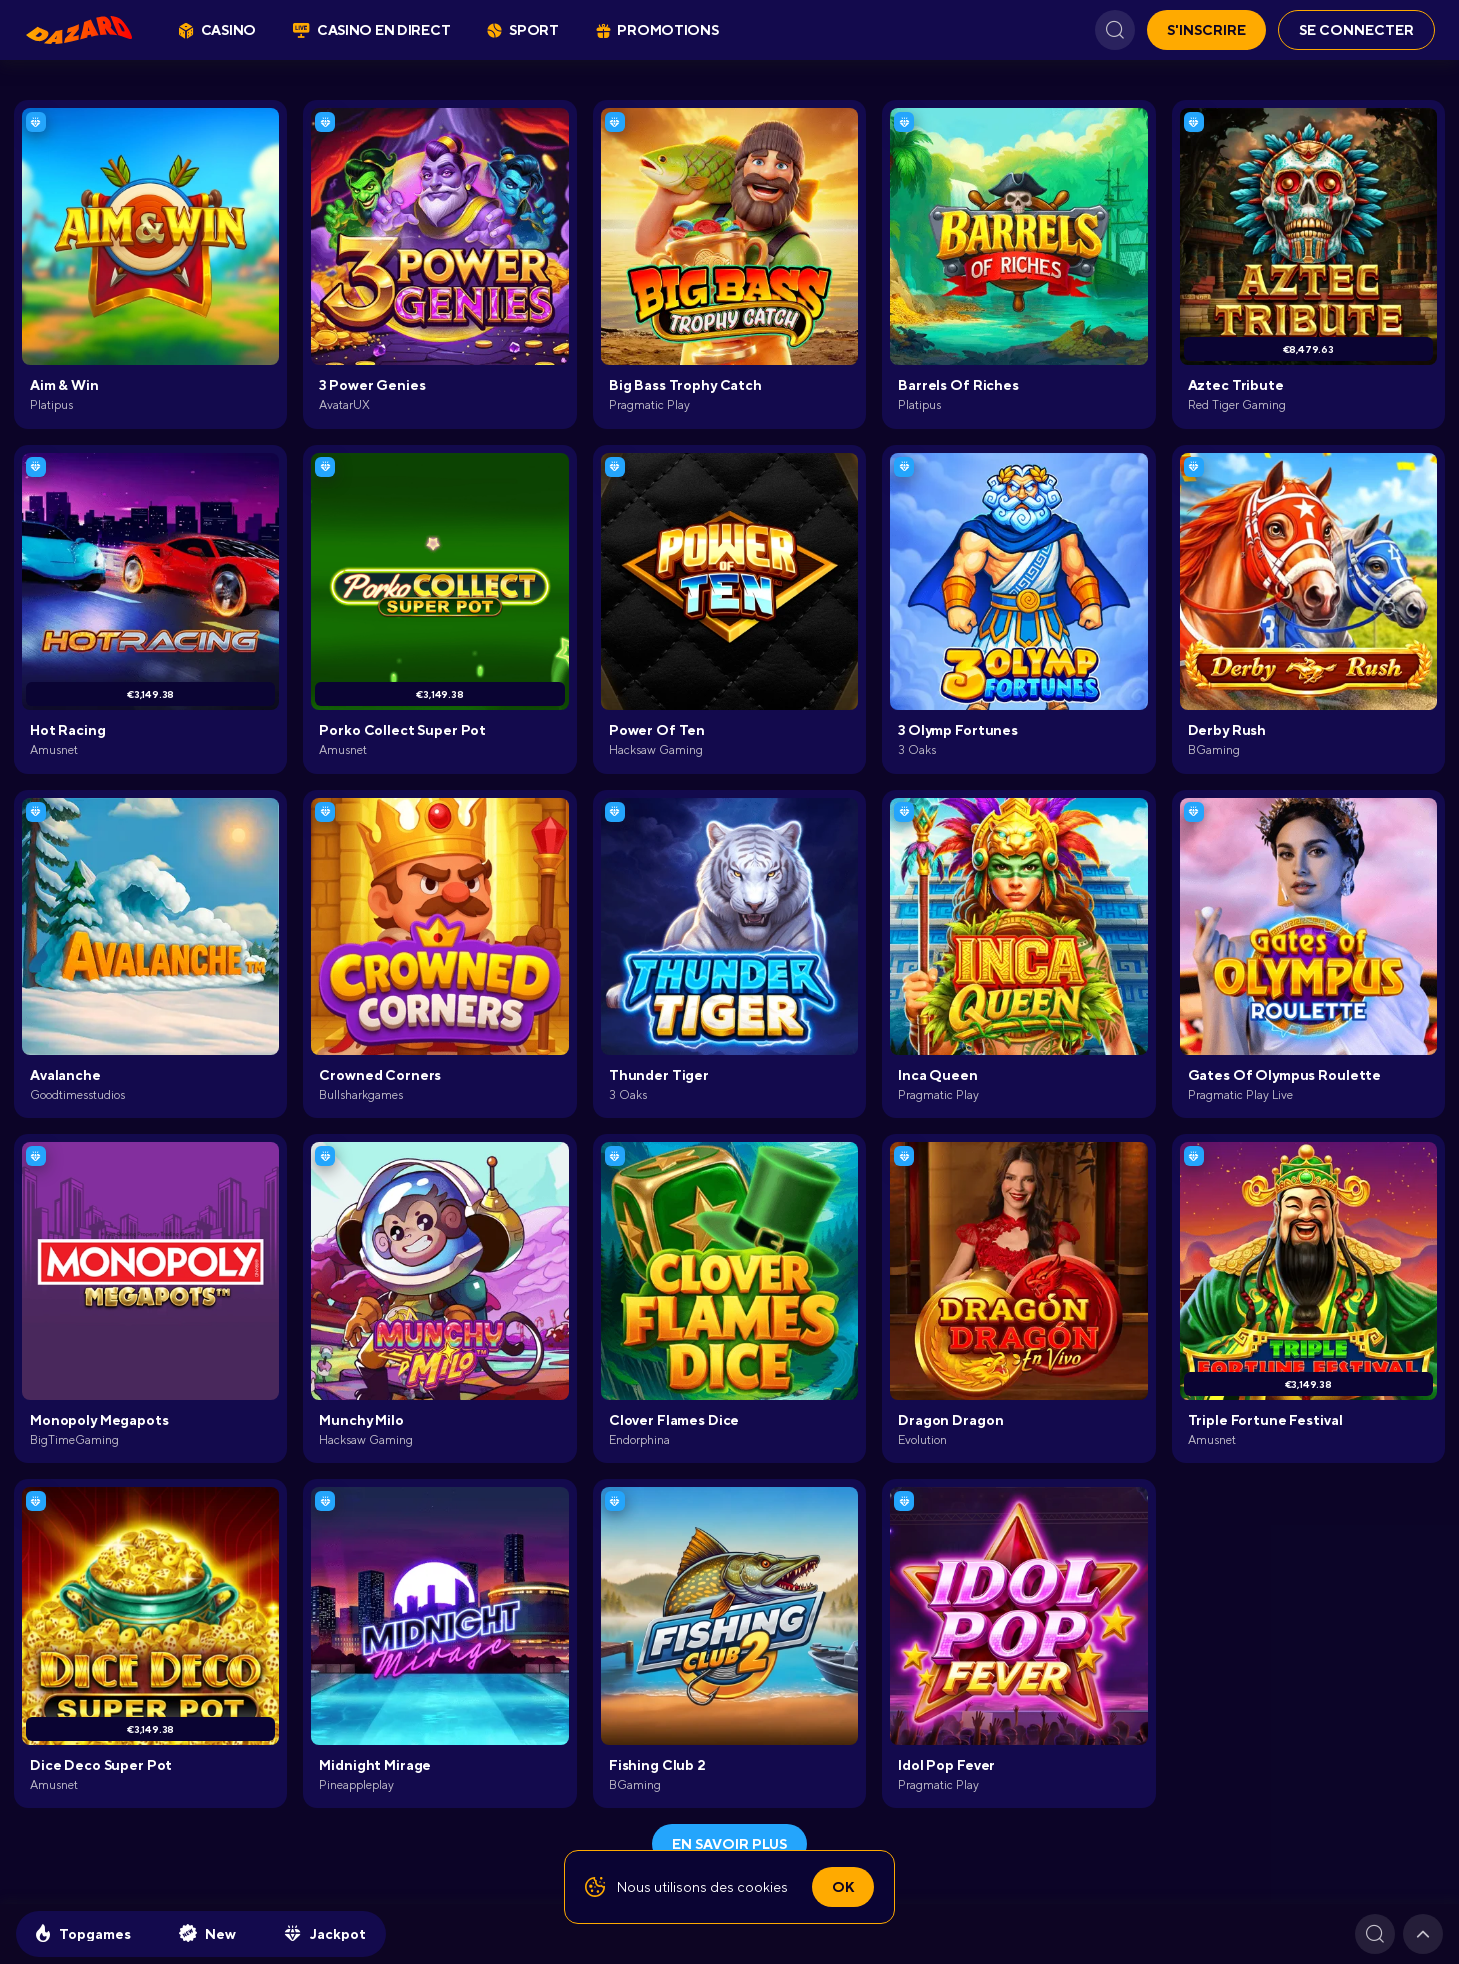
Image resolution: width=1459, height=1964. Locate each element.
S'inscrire (1206, 30)
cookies (762, 1887)
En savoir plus (729, 1844)
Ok (843, 1887)
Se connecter (1356, 30)
